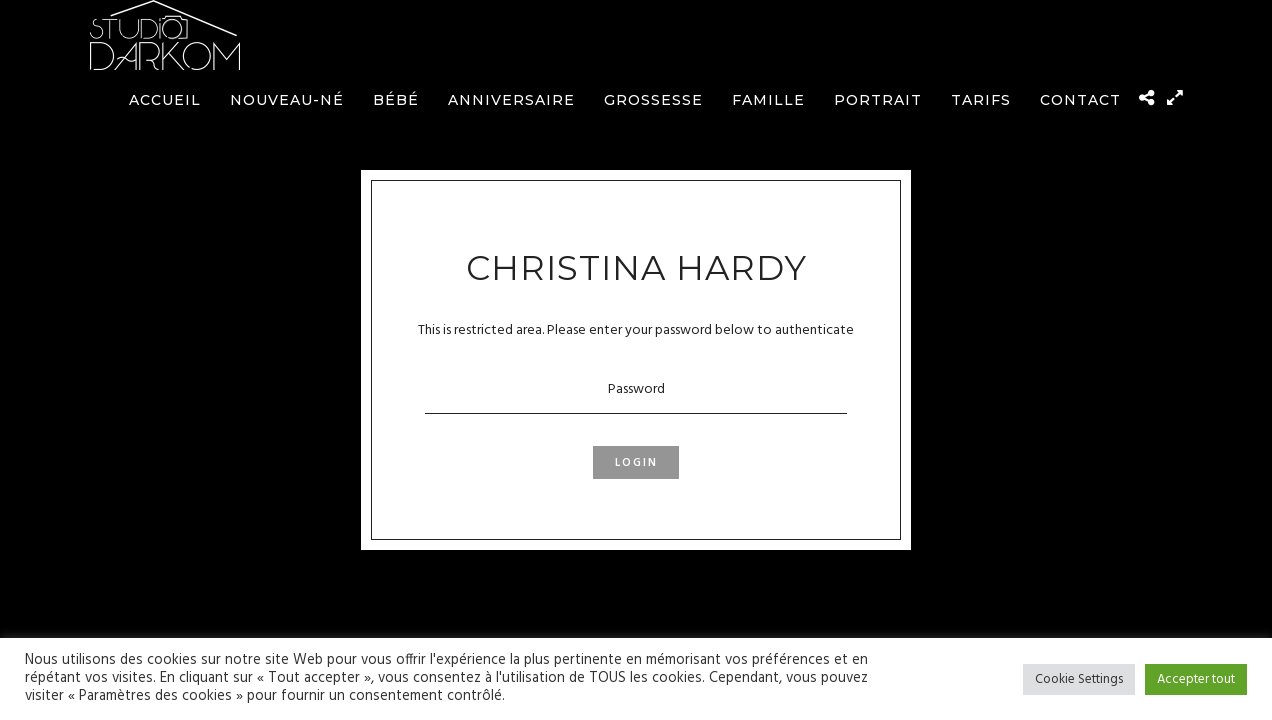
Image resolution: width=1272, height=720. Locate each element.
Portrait (878, 100)
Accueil (165, 100)
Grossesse (653, 100)
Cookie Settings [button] (1079, 679)
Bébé (396, 100)
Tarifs (981, 100)
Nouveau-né (287, 100)
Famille (768, 100)
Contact (1080, 100)
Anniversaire (511, 100)
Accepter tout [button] (1196, 679)
